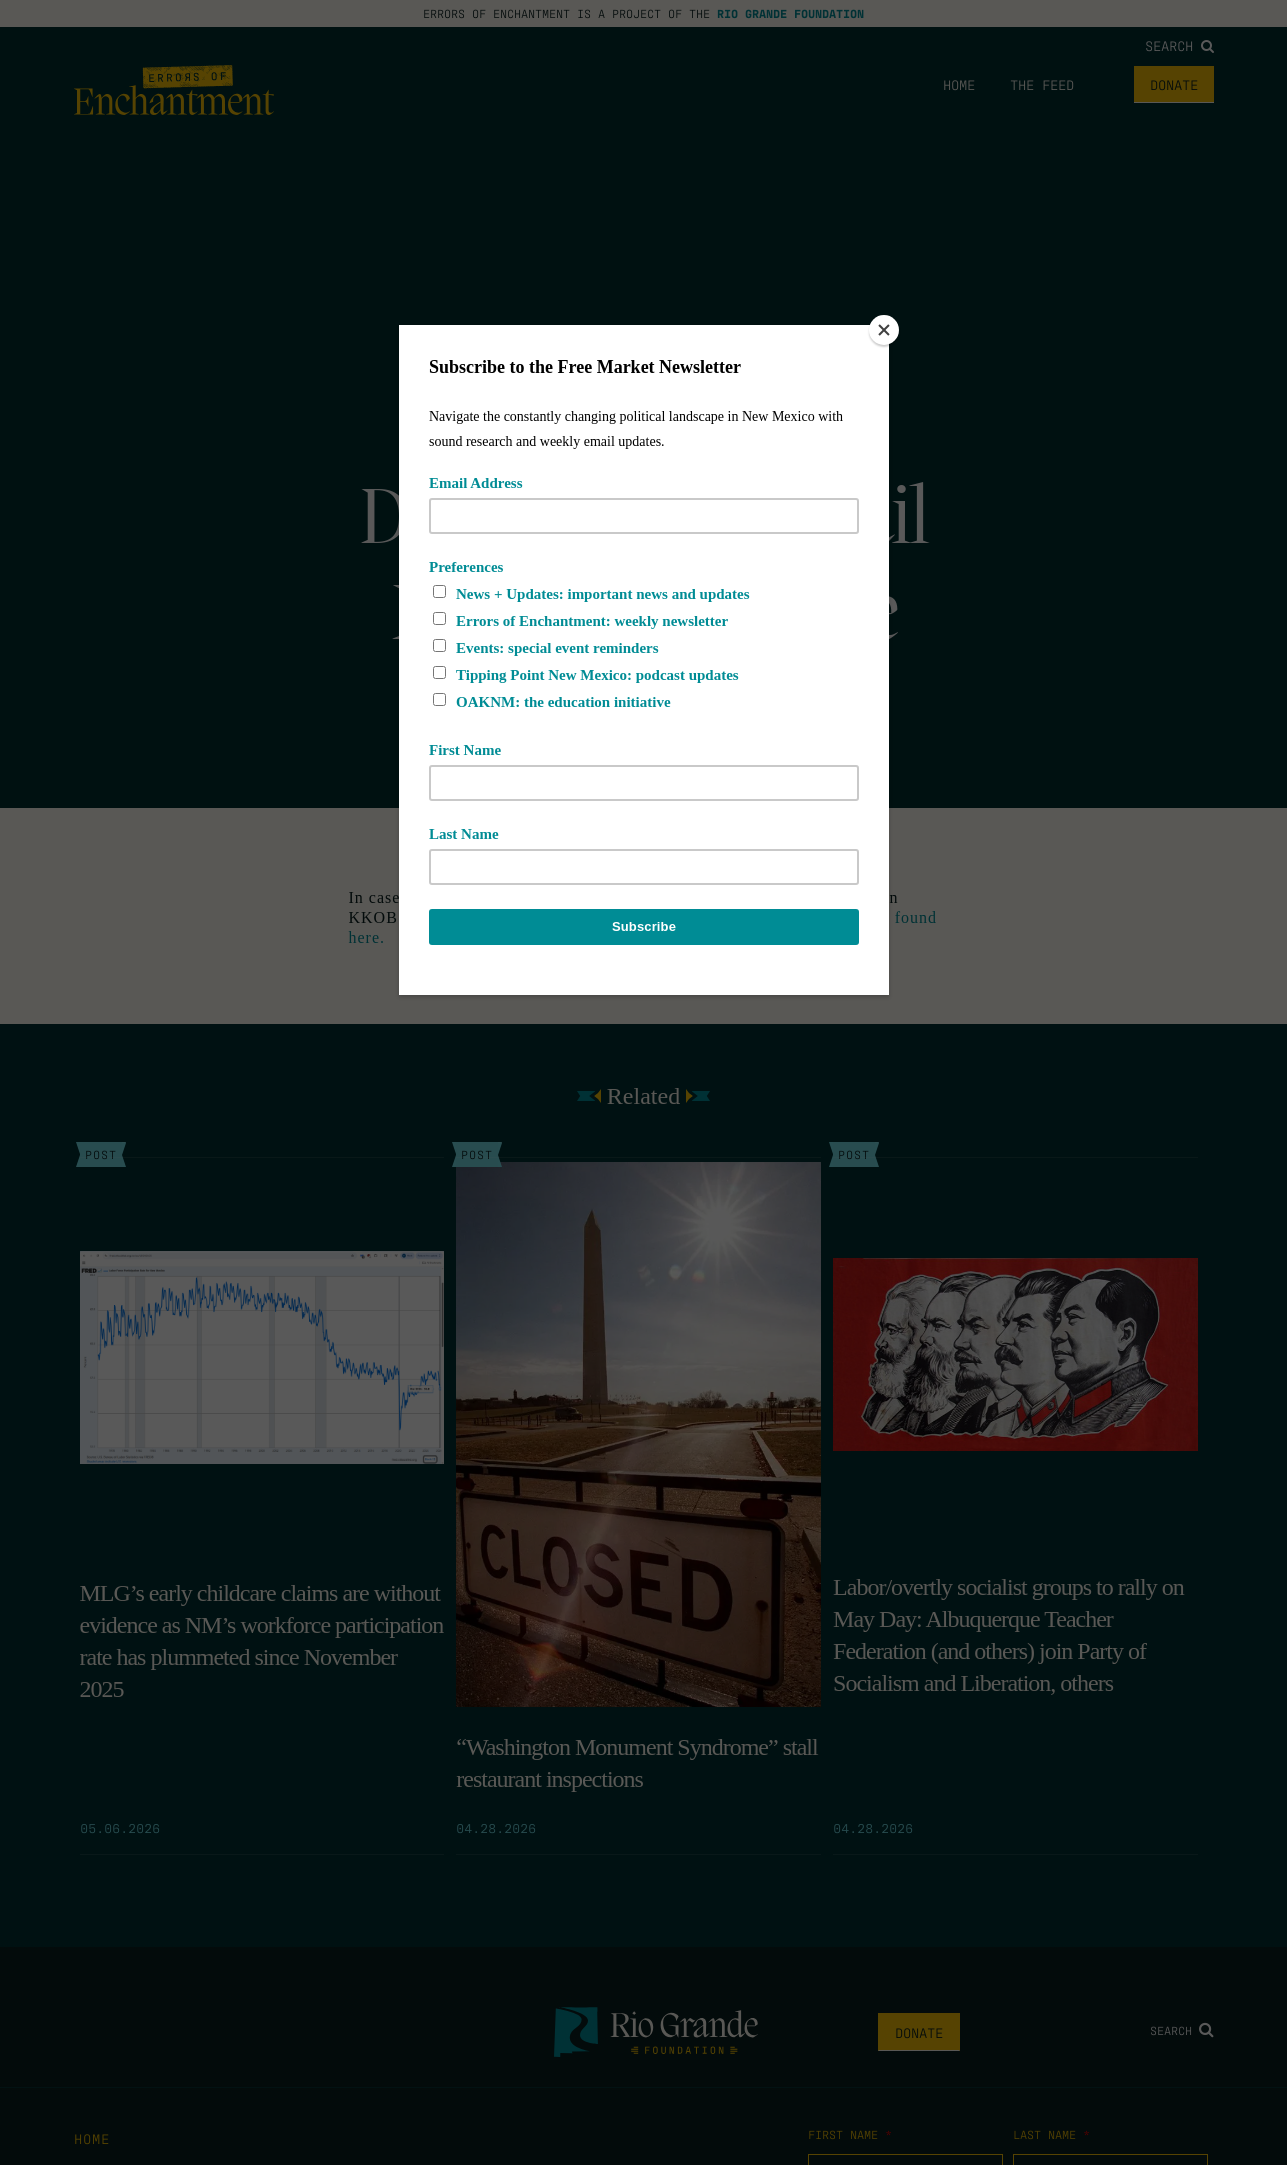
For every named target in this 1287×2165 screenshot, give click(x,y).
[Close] (884, 330)
